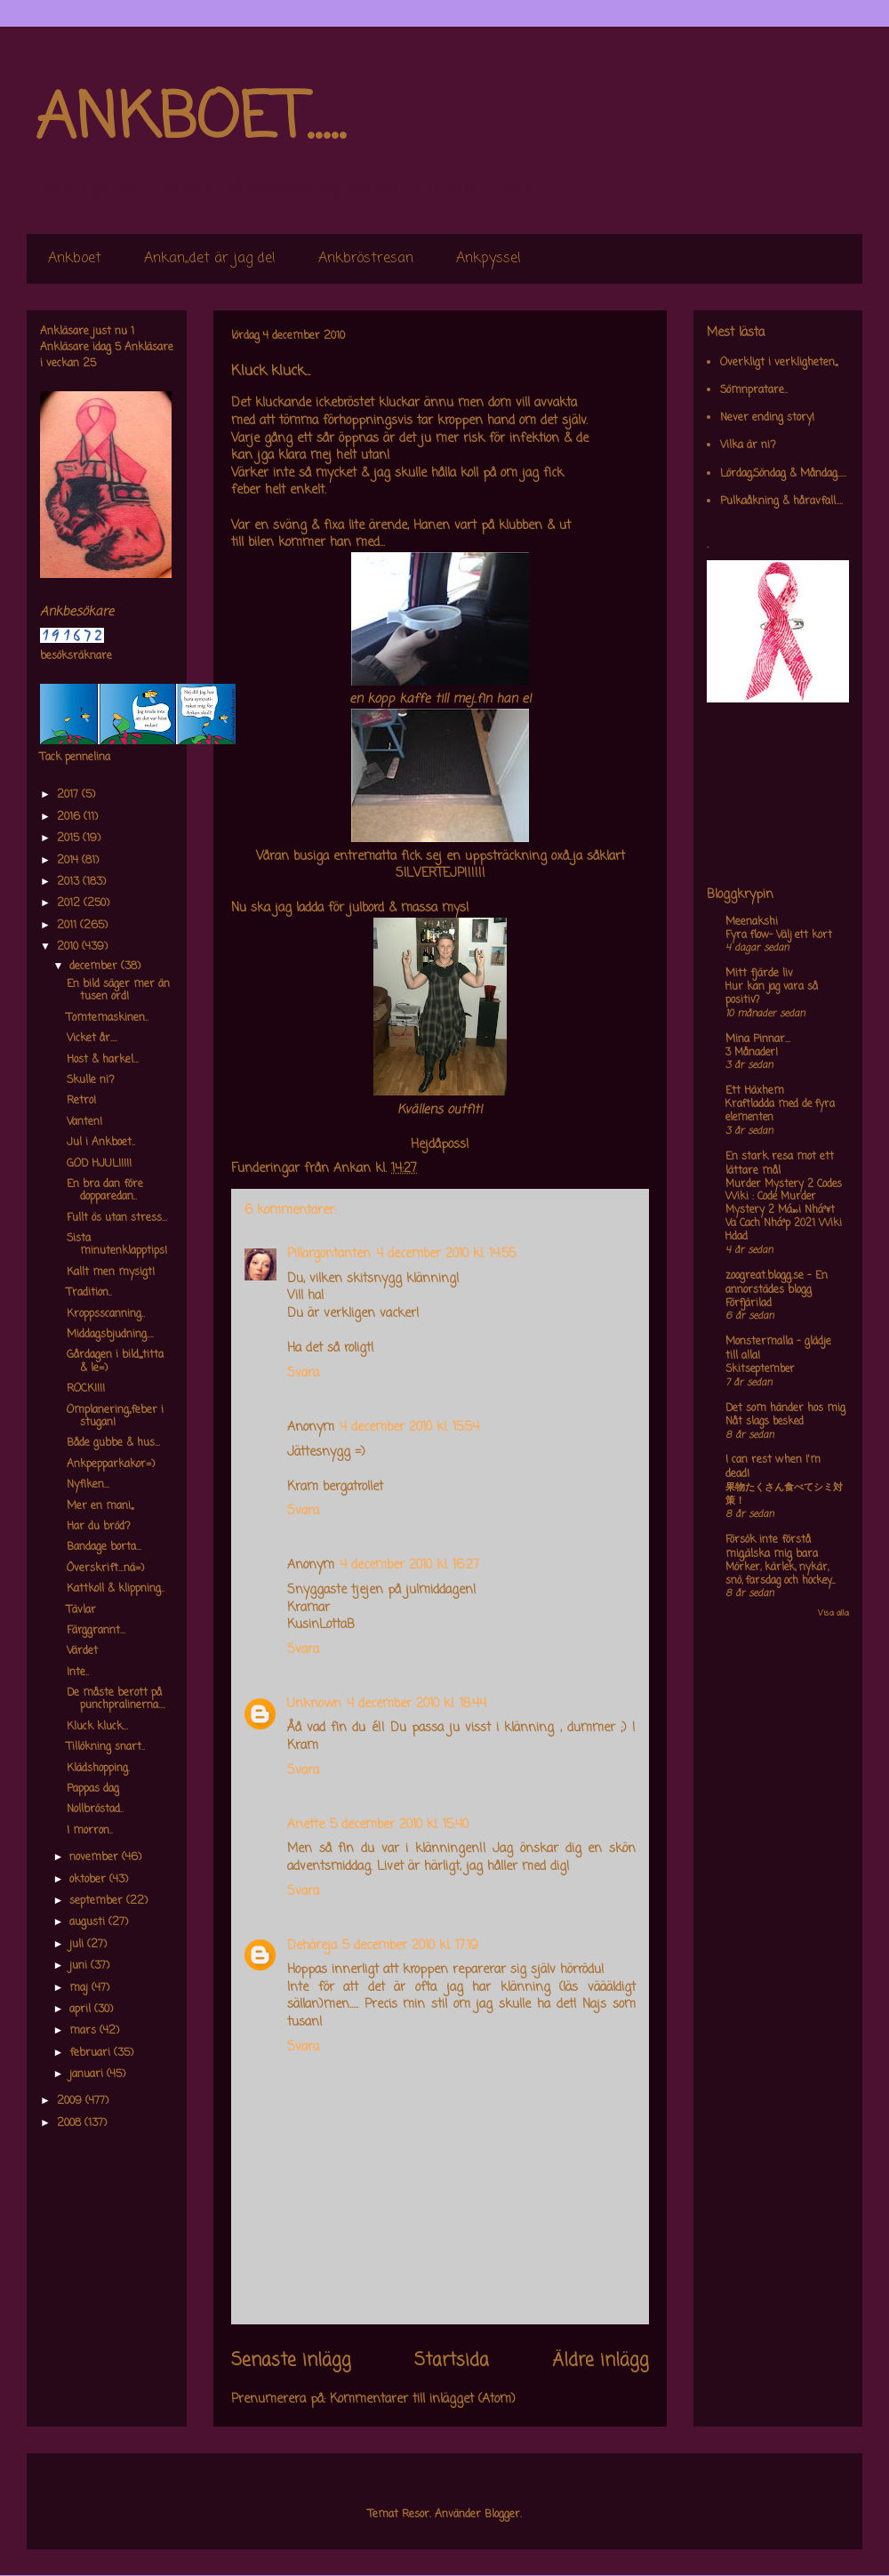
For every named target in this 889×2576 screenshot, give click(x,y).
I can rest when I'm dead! (773, 1467)
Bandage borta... (104, 1547)
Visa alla (833, 1613)
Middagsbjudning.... (110, 1335)
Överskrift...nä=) (105, 1569)
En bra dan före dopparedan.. (105, 1190)
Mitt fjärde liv (759, 974)
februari (91, 2053)
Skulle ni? (91, 1080)
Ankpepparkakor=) (111, 1465)
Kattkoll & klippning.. (115, 1589)
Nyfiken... (88, 1485)
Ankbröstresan (365, 258)
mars (84, 2031)
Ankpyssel (488, 258)
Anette (305, 1825)
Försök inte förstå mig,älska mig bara (771, 1547)
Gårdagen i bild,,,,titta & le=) (115, 1361)
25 (89, 364)
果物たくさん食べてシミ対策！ (784, 1494)
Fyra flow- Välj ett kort (778, 935)
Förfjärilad (748, 1304)
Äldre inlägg (600, 2360)
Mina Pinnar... (757, 1039)
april (81, 2010)
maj (80, 1988)
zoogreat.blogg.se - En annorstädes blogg (776, 1283)
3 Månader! (751, 1053)
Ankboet (74, 258)
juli (78, 1945)
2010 (69, 947)
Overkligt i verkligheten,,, (778, 363)
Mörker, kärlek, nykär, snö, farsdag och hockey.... (780, 1574)
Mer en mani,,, (100, 1506)
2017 (69, 795)
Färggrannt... (96, 1631)
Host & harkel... (103, 1060)
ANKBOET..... (190, 120)
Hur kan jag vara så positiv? (771, 993)
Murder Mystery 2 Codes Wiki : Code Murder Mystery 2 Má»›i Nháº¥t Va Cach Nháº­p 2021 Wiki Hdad (783, 1210)
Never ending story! (767, 418)
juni (80, 1966)
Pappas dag (93, 1789)
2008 (70, 2123)
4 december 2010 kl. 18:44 (416, 1704)
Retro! (81, 1101)
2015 (70, 839)
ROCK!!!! (86, 1389)
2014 (69, 861)
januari (88, 2074)
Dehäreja (312, 1946)
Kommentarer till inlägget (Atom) (423, 2399)
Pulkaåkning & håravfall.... (781, 502)
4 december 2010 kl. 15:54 (409, 1427)
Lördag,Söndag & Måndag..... (783, 474)
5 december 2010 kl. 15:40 (399, 1825)
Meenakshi (751, 922)
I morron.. (90, 1831)
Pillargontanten (329, 1254)
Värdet (82, 1651)
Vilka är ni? (748, 445)
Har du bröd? (99, 1527)
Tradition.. (89, 1293)
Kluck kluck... (97, 1727)
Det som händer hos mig (785, 1408)
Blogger (502, 2515)
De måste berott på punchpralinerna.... (116, 1699)
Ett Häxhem (754, 1091)
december (95, 967)
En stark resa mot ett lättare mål (779, 1164)
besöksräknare (76, 656)
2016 (70, 817)
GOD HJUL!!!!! (99, 1164)
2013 (70, 882)
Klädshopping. (98, 1769)
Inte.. (78, 1673)
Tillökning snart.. (106, 1747)
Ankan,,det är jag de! (210, 258)
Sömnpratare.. (754, 390)
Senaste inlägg (291, 2360)
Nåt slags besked (764, 1422)
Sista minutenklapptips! (117, 1245)
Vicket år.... (92, 1039)
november (95, 1858)
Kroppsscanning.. (106, 1314)
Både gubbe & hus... (113, 1443)
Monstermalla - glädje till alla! (778, 1349)
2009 (71, 2101)
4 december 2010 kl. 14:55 (446, 1254)
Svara (303, 1373)
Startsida (451, 2360)
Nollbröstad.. (95, 1810)
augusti (88, 1922)
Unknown (314, 1704)
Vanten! (84, 1122)
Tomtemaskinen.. (107, 1018)
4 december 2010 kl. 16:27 (409, 1565)
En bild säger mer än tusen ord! (118, 990)
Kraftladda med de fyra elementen (780, 1111)
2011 (68, 926)
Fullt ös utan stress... (117, 1218)
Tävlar (81, 1610)
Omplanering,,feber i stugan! (115, 1416)
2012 (70, 903)
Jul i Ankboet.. (101, 1143)
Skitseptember (760, 1369)
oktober (89, 1880)
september (97, 1901)
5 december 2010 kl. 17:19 (410, 1946)
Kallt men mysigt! (111, 1272)
